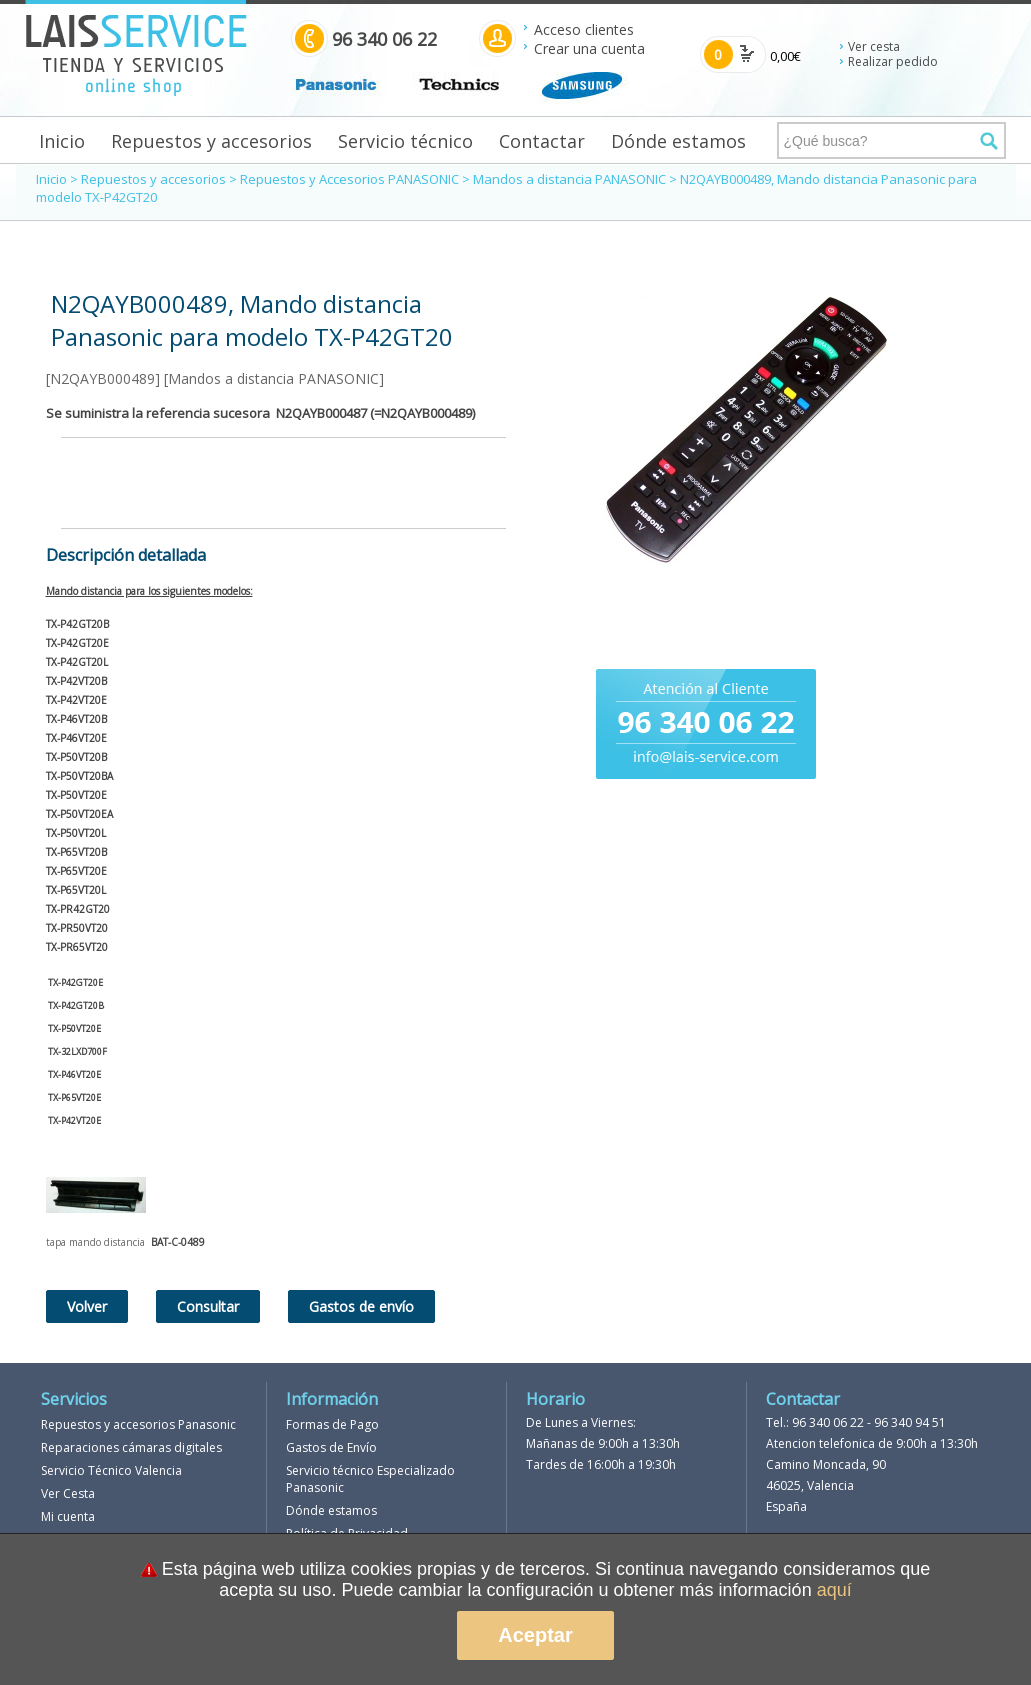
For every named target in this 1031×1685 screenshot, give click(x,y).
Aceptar (535, 1635)
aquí (834, 1590)
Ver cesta (874, 46)
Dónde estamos (678, 141)
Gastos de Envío (331, 1447)
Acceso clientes (584, 29)
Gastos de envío (361, 1306)
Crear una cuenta (589, 48)
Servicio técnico (405, 141)
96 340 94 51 (910, 1422)
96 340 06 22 (828, 1422)
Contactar (542, 141)
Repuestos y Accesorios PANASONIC (349, 179)
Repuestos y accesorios (211, 141)
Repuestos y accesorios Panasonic (138, 1424)
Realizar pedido (893, 61)
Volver (87, 1306)
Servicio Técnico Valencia (111, 1470)
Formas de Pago (332, 1424)
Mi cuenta (68, 1516)
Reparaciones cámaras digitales (131, 1447)
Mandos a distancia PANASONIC (569, 179)
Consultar (208, 1306)
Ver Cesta (68, 1493)
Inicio (62, 141)
